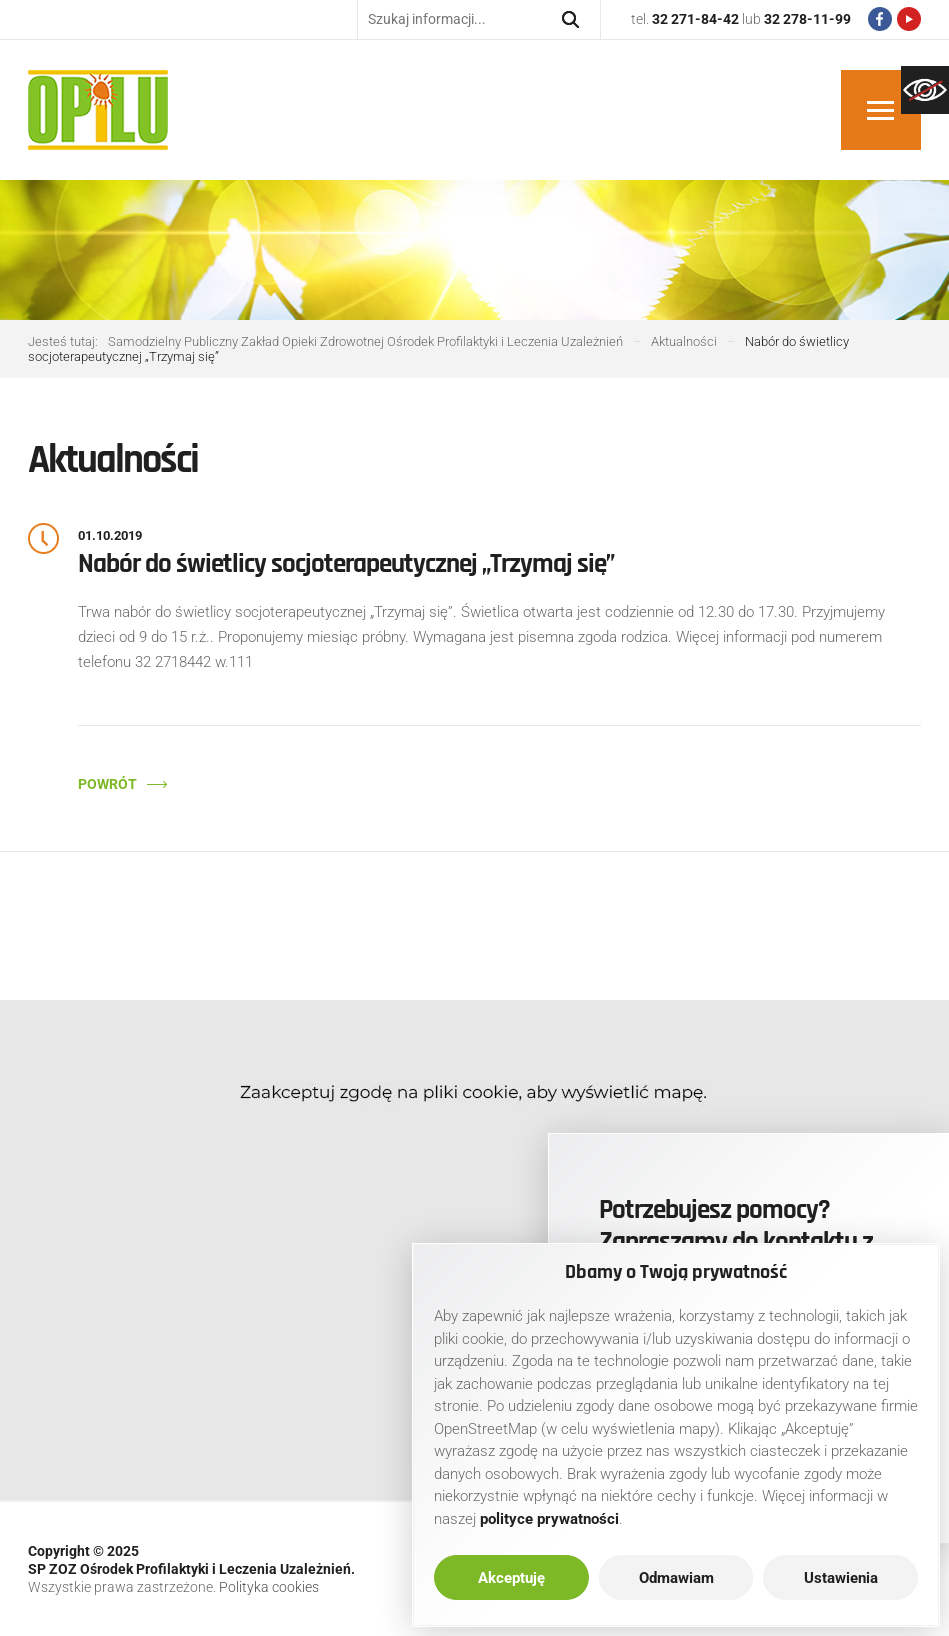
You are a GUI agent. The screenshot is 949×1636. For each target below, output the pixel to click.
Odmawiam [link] (676, 1578)
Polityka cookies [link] (269, 1587)
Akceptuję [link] (511, 1578)
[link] (925, 90)
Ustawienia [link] (841, 1578)
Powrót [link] (107, 784)
